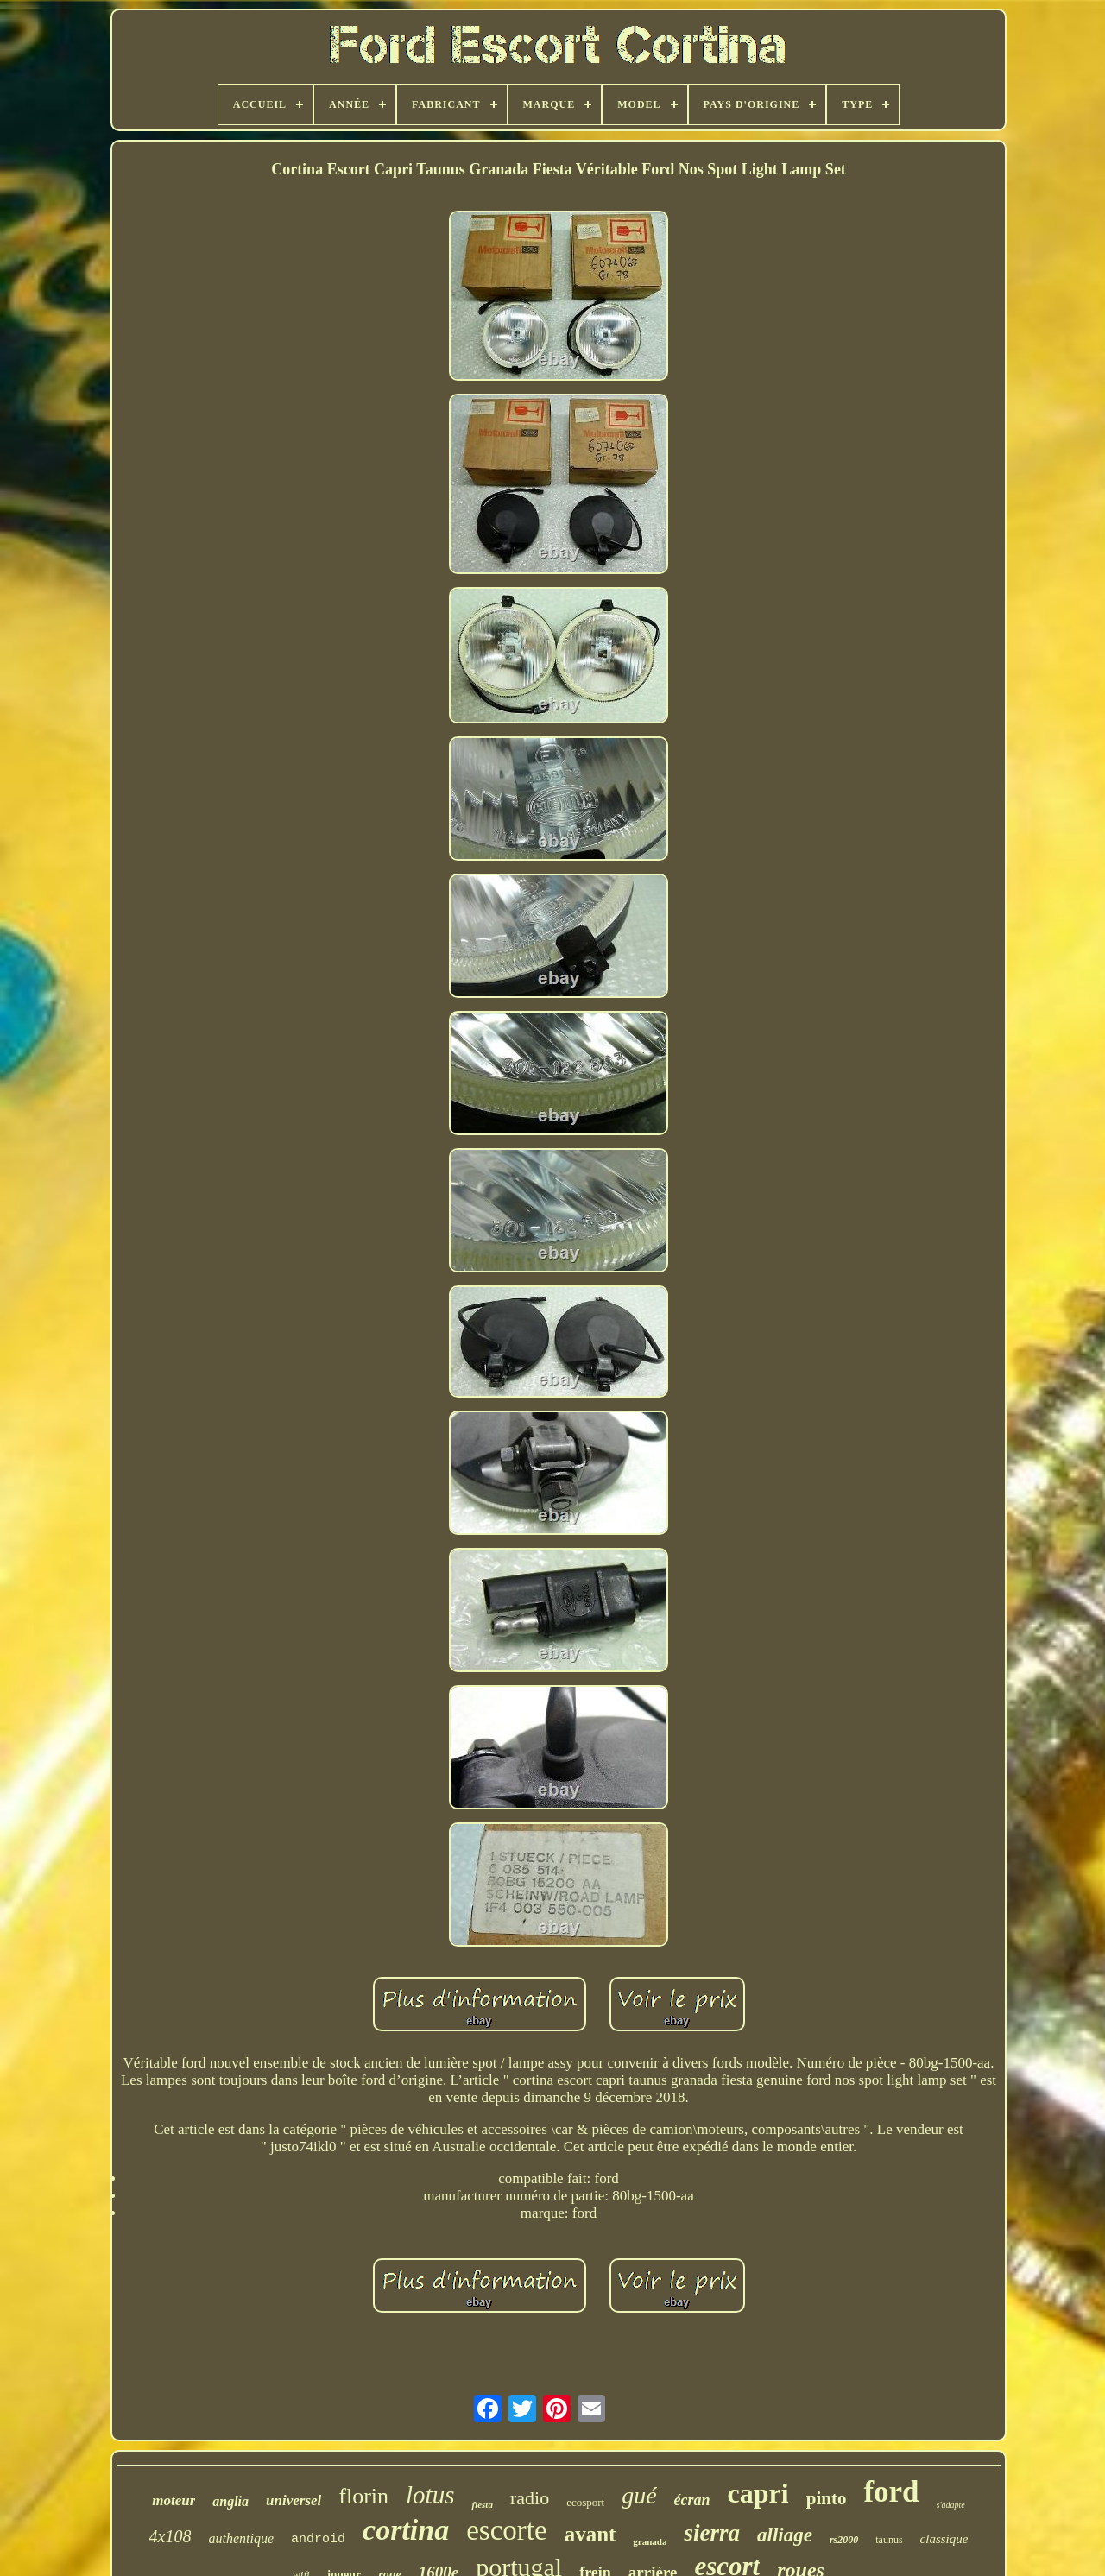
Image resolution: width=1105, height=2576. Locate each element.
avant (590, 2534)
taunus (888, 2540)
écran (692, 2500)
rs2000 (844, 2540)
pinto (826, 2498)
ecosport (585, 2502)
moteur (173, 2500)
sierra (712, 2533)
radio (529, 2498)
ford (891, 2492)
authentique (241, 2538)
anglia (230, 2501)
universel (293, 2500)
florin (363, 2496)
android (318, 2539)
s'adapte (951, 2505)
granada (649, 2541)
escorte (506, 2530)
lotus (430, 2495)
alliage (784, 2535)
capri (758, 2493)
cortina (406, 2530)
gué (639, 2495)
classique (944, 2539)
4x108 (170, 2536)
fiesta (481, 2504)
